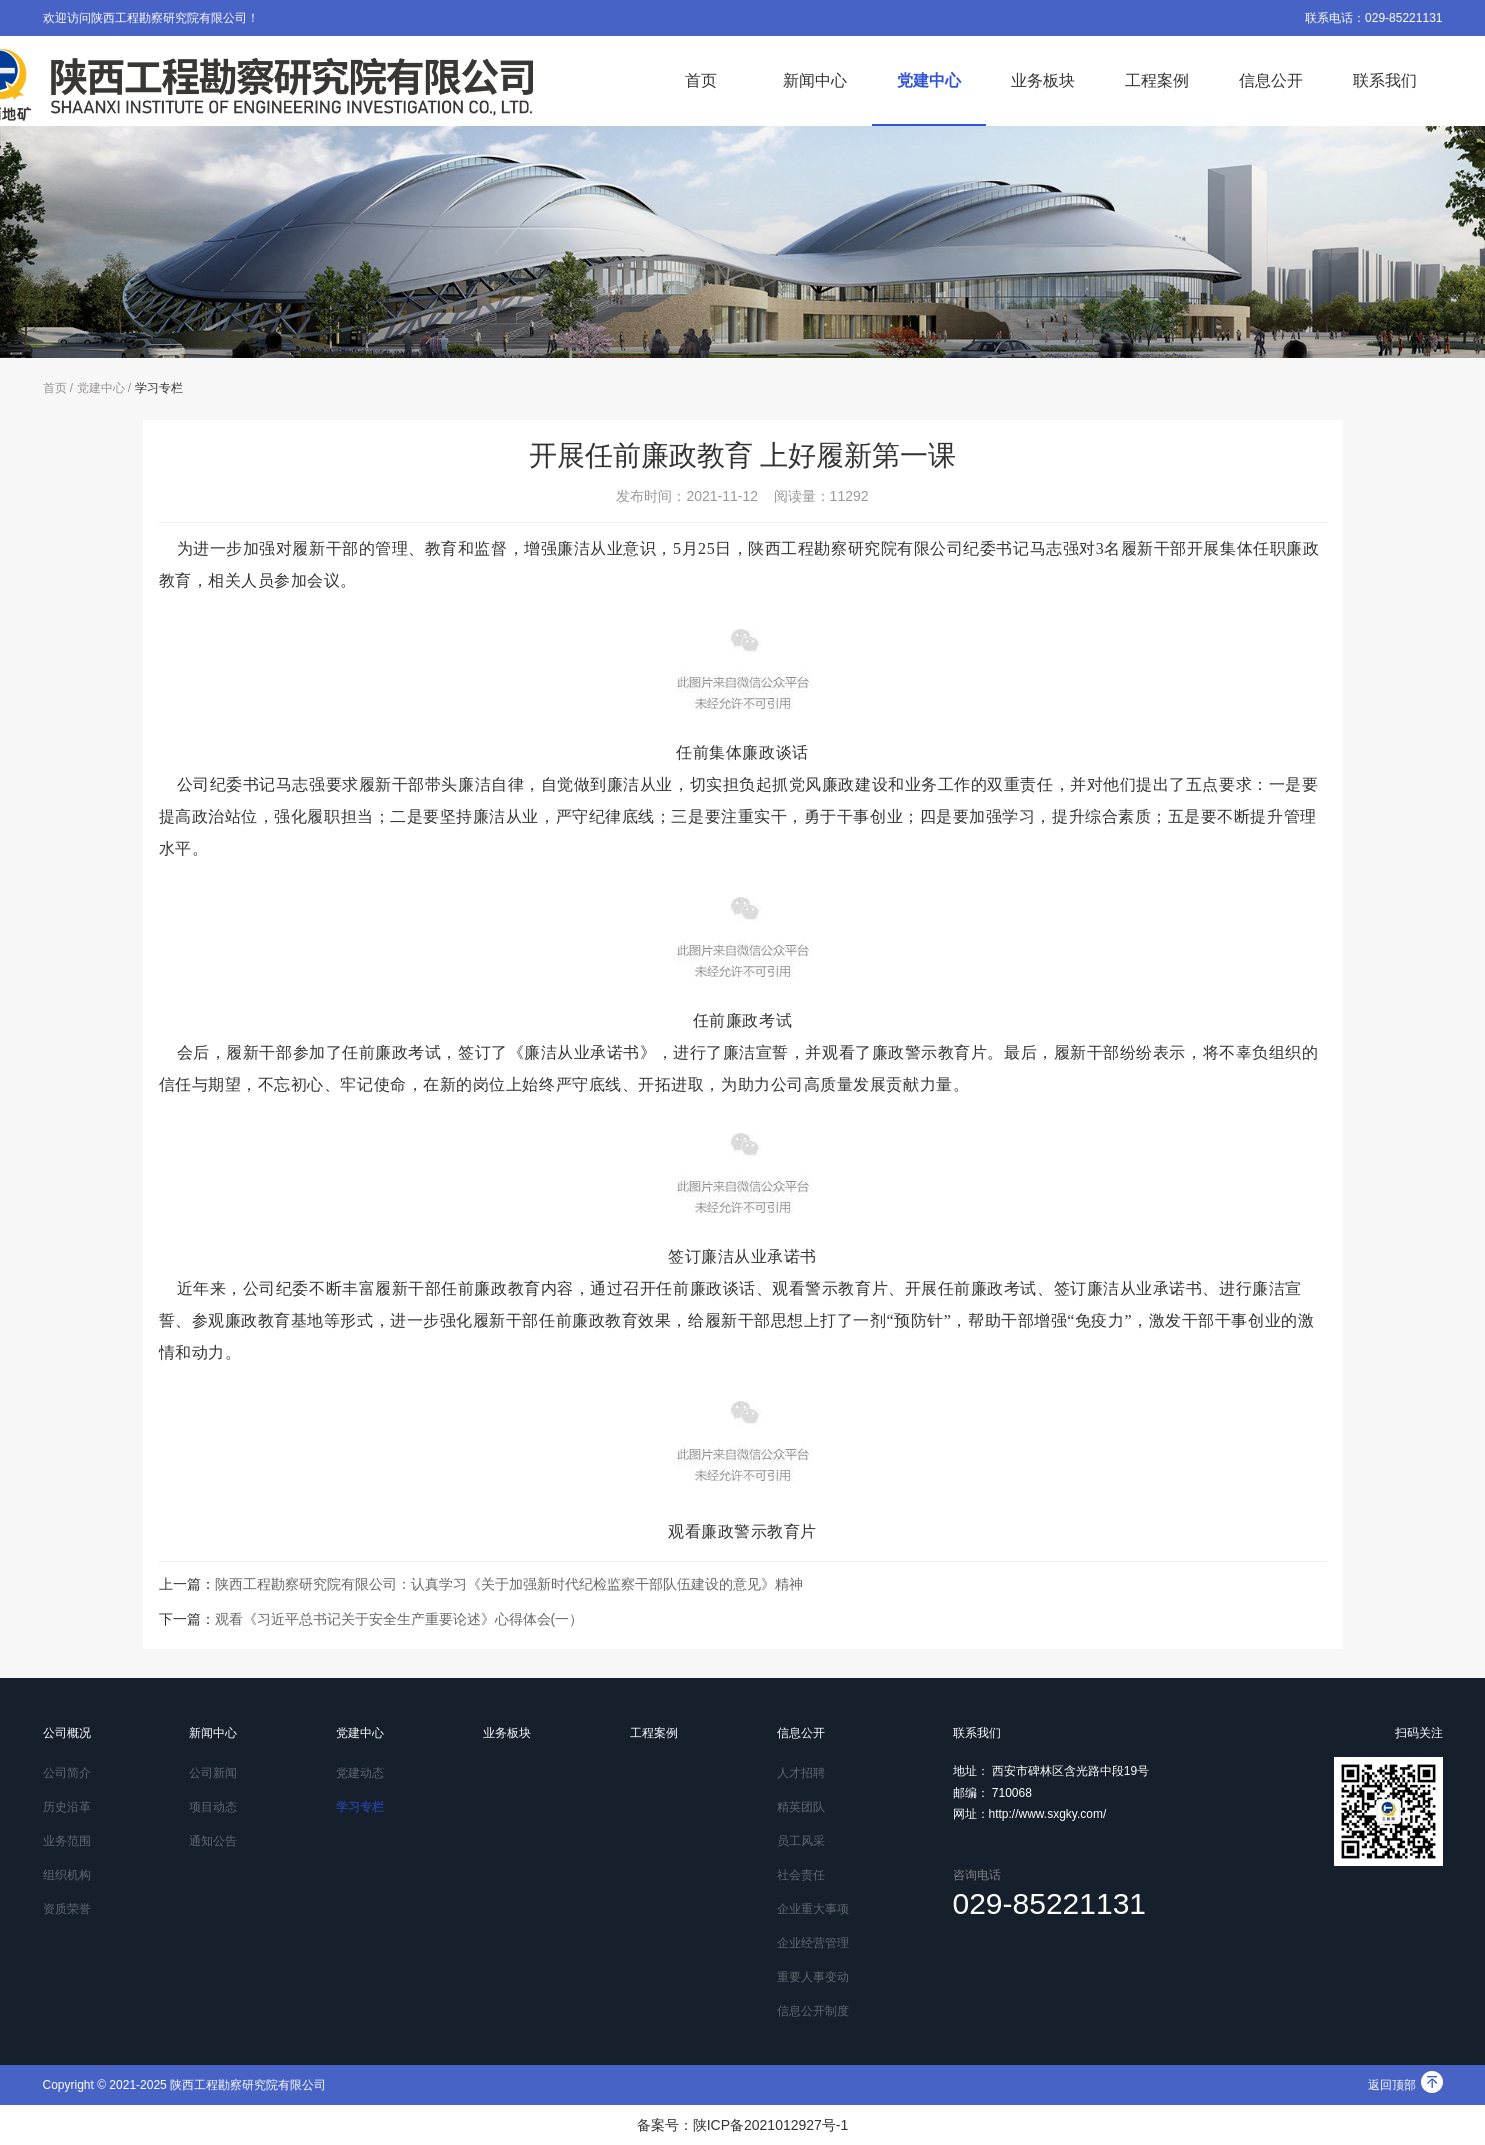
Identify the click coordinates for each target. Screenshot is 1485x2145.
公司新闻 (213, 1773)
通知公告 (213, 1841)
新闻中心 (815, 80)
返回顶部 (1405, 2085)
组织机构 (67, 1875)
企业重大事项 (813, 1909)
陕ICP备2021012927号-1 (771, 2125)
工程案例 (1157, 80)
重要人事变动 (813, 1977)
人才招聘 (801, 1773)
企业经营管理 (813, 1943)
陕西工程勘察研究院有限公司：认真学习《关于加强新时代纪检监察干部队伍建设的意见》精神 (509, 1584)
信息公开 (1271, 80)
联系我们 (1385, 80)
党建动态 (360, 1773)
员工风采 (801, 1841)
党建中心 (929, 80)
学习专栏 (159, 388)
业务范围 (67, 1841)
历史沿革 (67, 1807)
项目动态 (213, 1807)
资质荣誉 (67, 1909)
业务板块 (1043, 80)
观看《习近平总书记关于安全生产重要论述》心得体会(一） (399, 1619)
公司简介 (67, 1773)
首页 (701, 80)
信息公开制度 (813, 2011)
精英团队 (801, 1807)
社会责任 (801, 1875)
